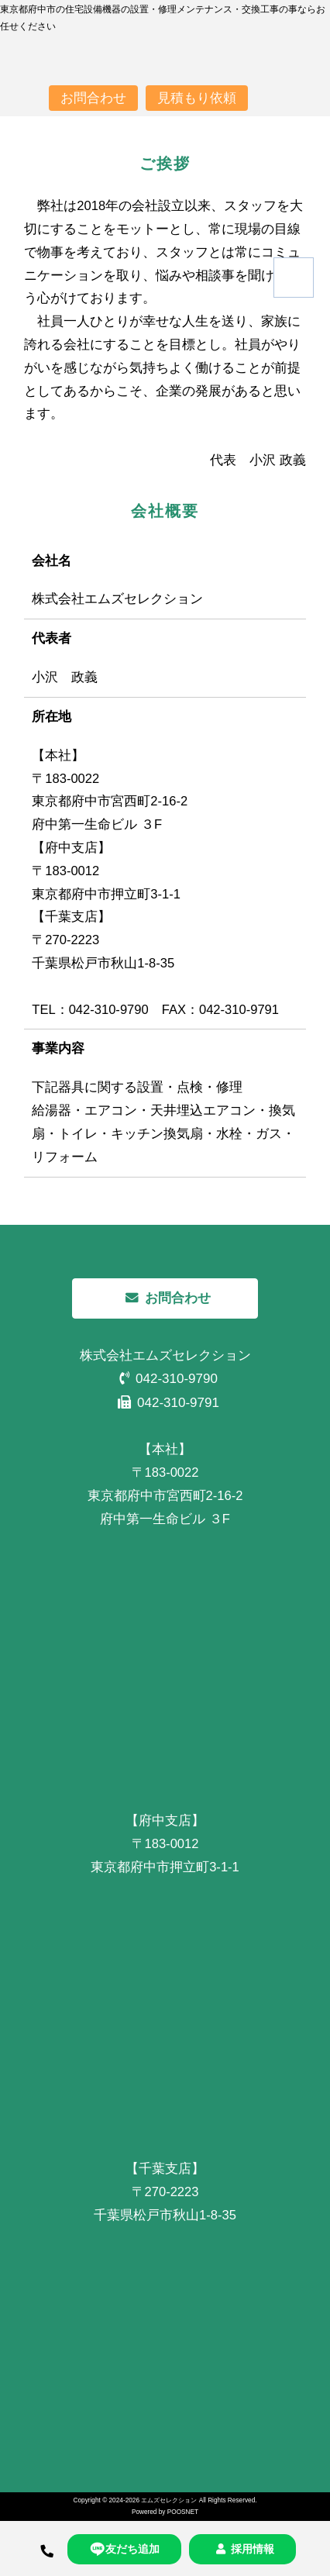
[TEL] (47, 2548)
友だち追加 (124, 2549)
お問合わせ (93, 98)
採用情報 (242, 2549)
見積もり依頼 (196, 98)
